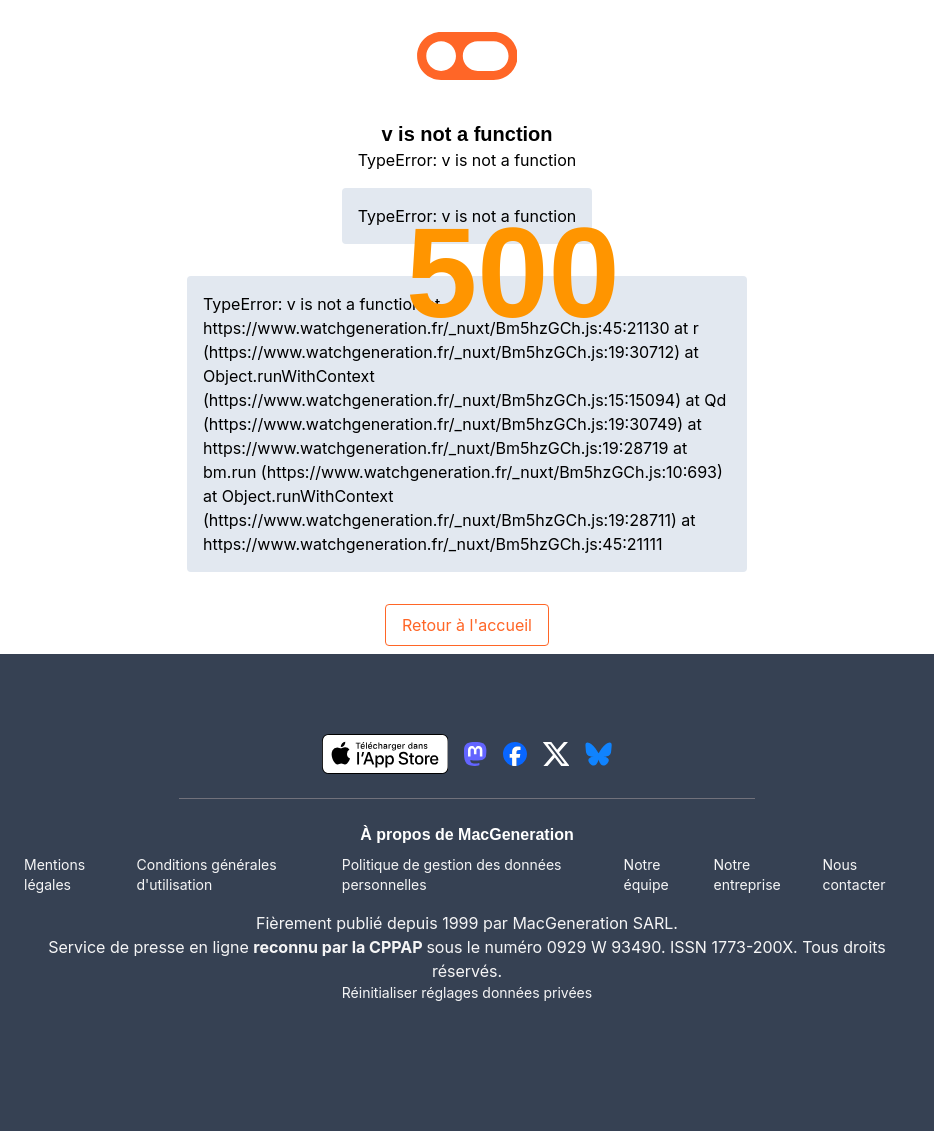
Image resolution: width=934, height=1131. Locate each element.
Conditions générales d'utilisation (207, 874)
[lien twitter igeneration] (556, 754)
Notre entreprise (747, 874)
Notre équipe (646, 874)
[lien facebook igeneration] (515, 754)
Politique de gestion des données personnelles (452, 874)
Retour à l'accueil (467, 625)
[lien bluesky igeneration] (598, 754)
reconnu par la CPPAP (339, 947)
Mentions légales (54, 874)
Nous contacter (853, 874)
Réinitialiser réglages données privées (467, 992)
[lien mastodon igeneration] (475, 754)
